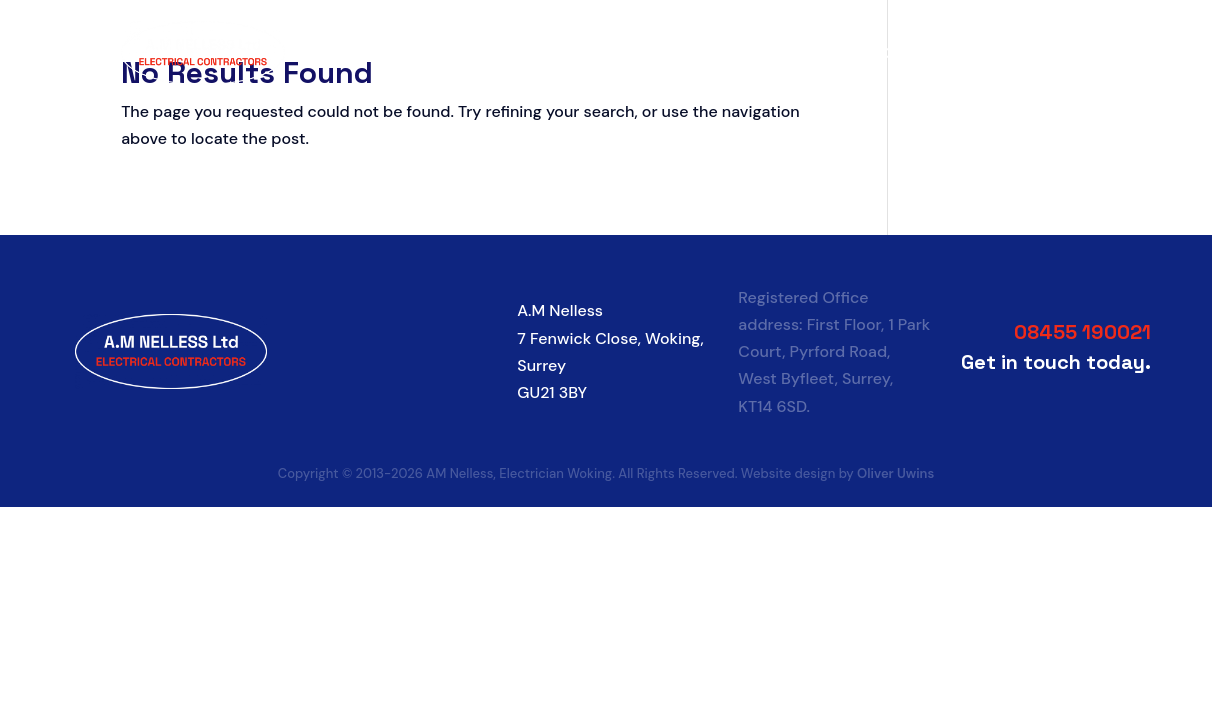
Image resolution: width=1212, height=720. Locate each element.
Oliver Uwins (895, 473)
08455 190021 (1082, 332)
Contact (1061, 53)
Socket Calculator (890, 53)
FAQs (993, 53)
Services (773, 53)
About (699, 53)
